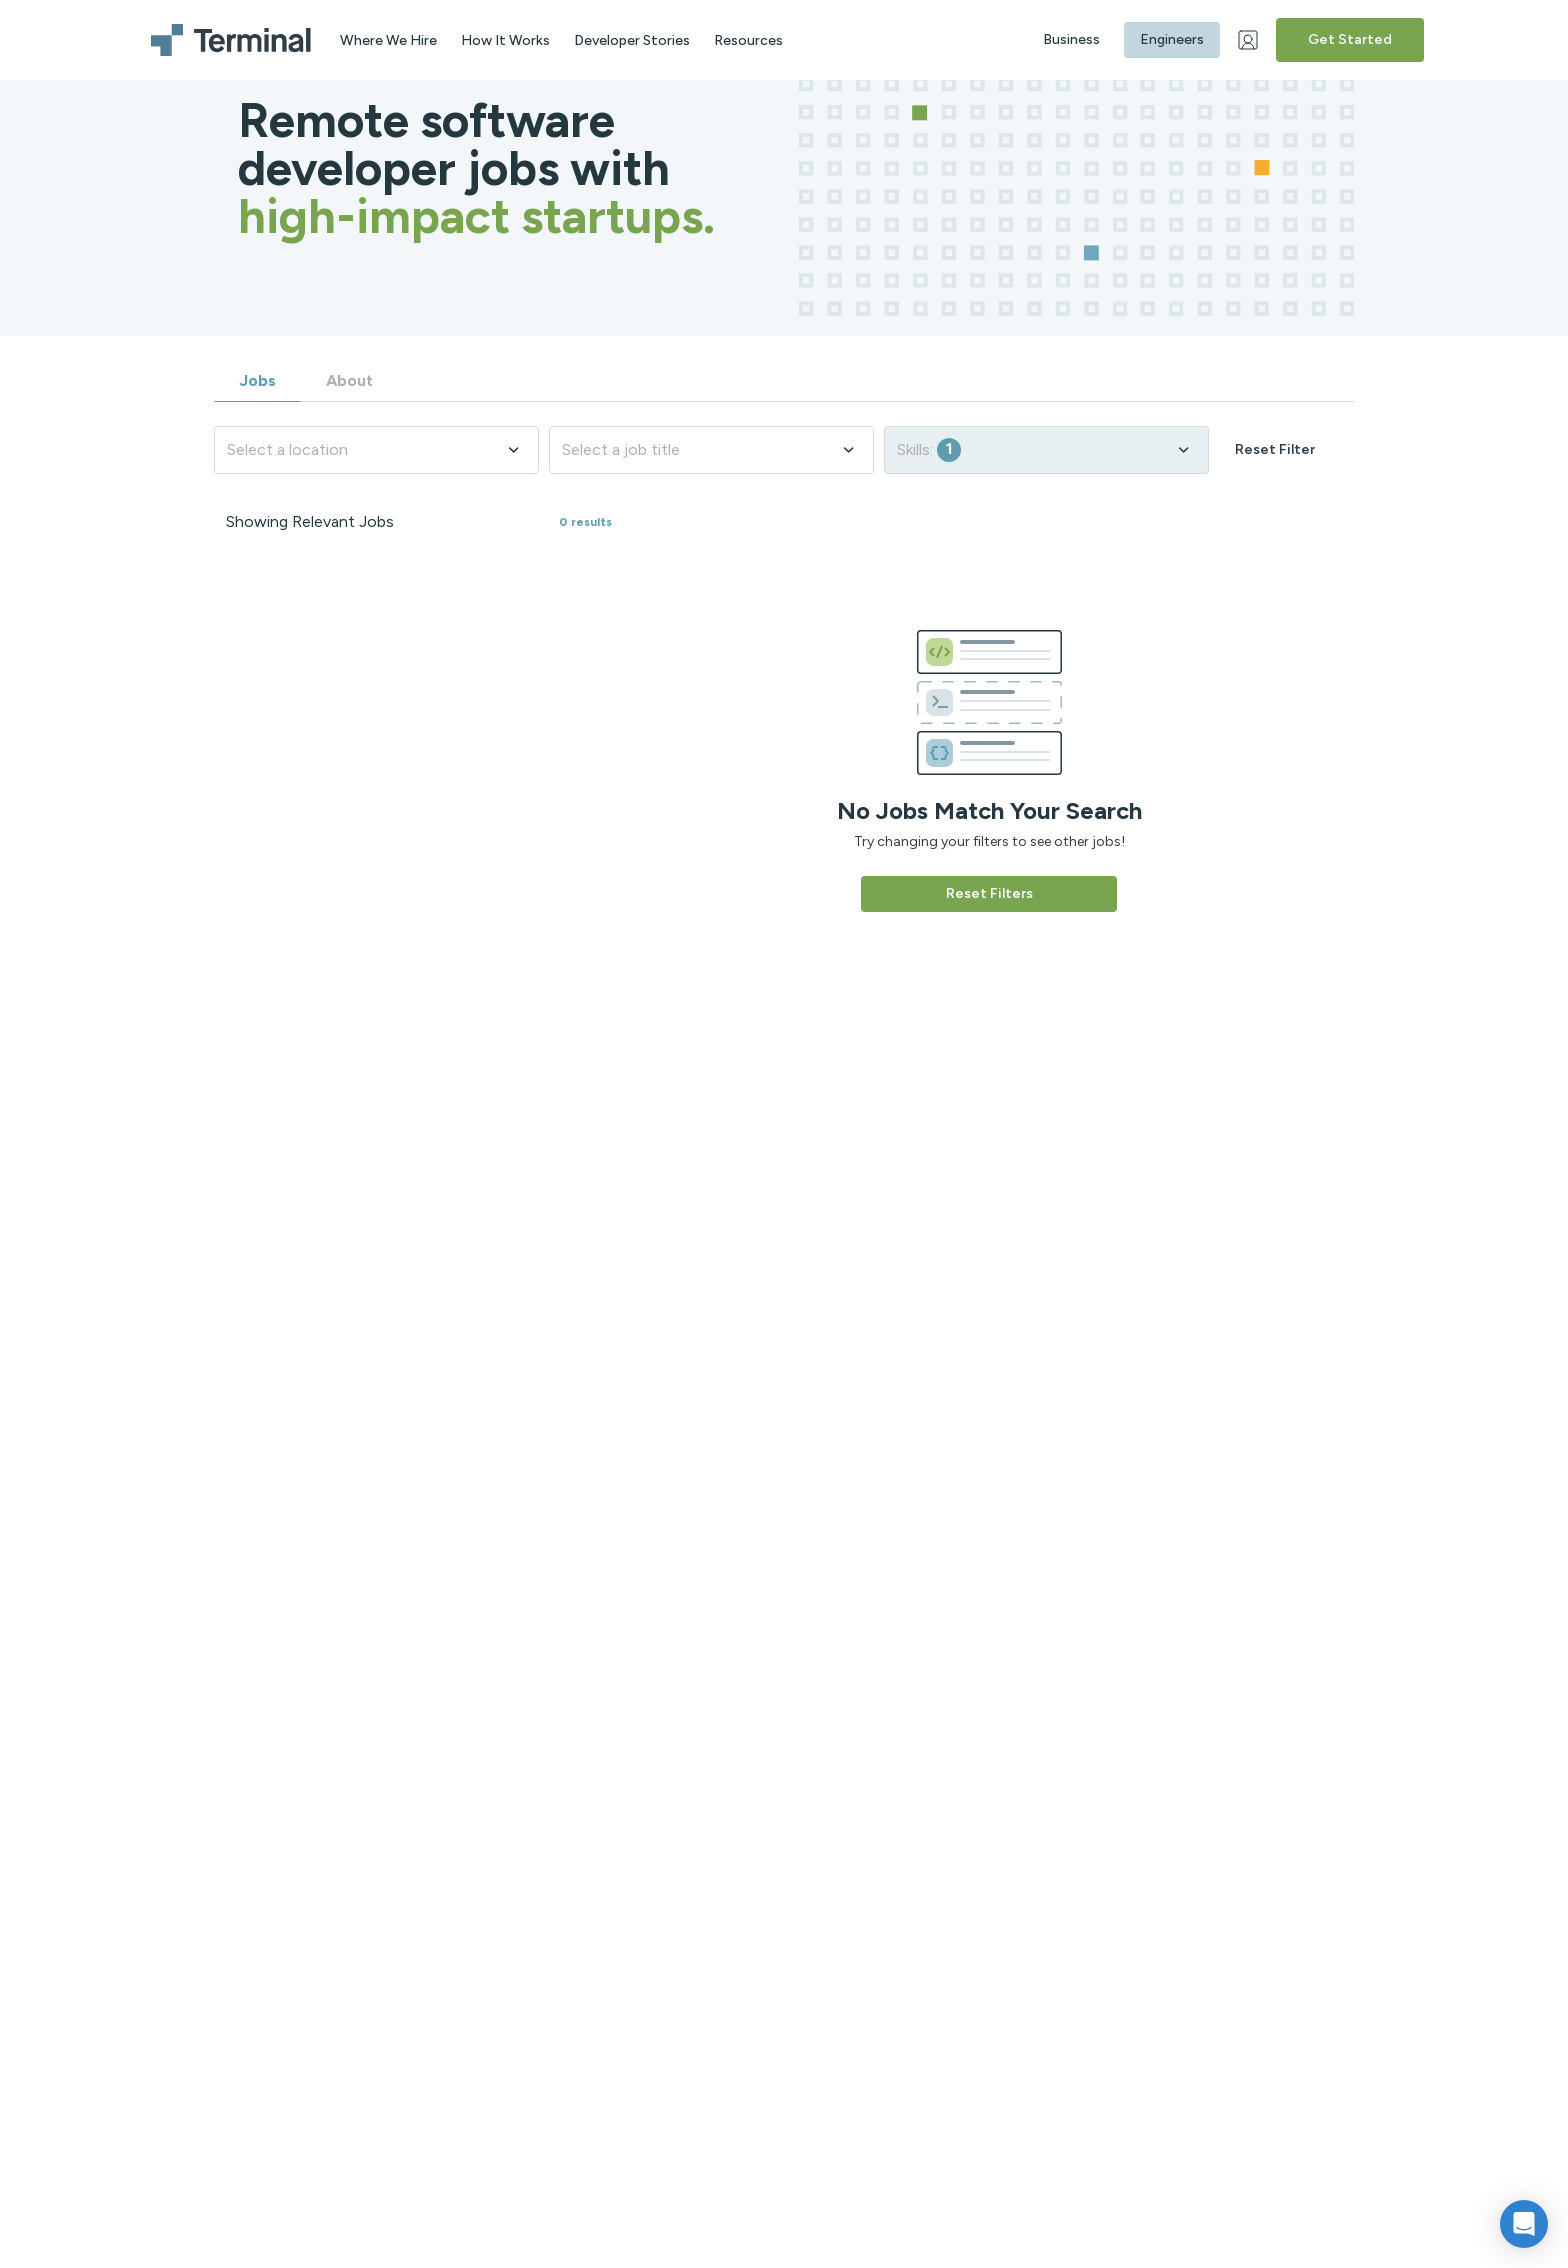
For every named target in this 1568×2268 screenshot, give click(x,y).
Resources (748, 40)
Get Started (1350, 39)
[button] (1524, 2224)
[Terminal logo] (234, 40)
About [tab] (349, 380)
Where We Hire (388, 40)
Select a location (374, 449)
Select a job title (709, 449)
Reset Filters (989, 893)
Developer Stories (632, 40)
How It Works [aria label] (505, 40)
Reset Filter (1275, 449)
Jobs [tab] (257, 380)
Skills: (1044, 450)
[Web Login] (1250, 40)
